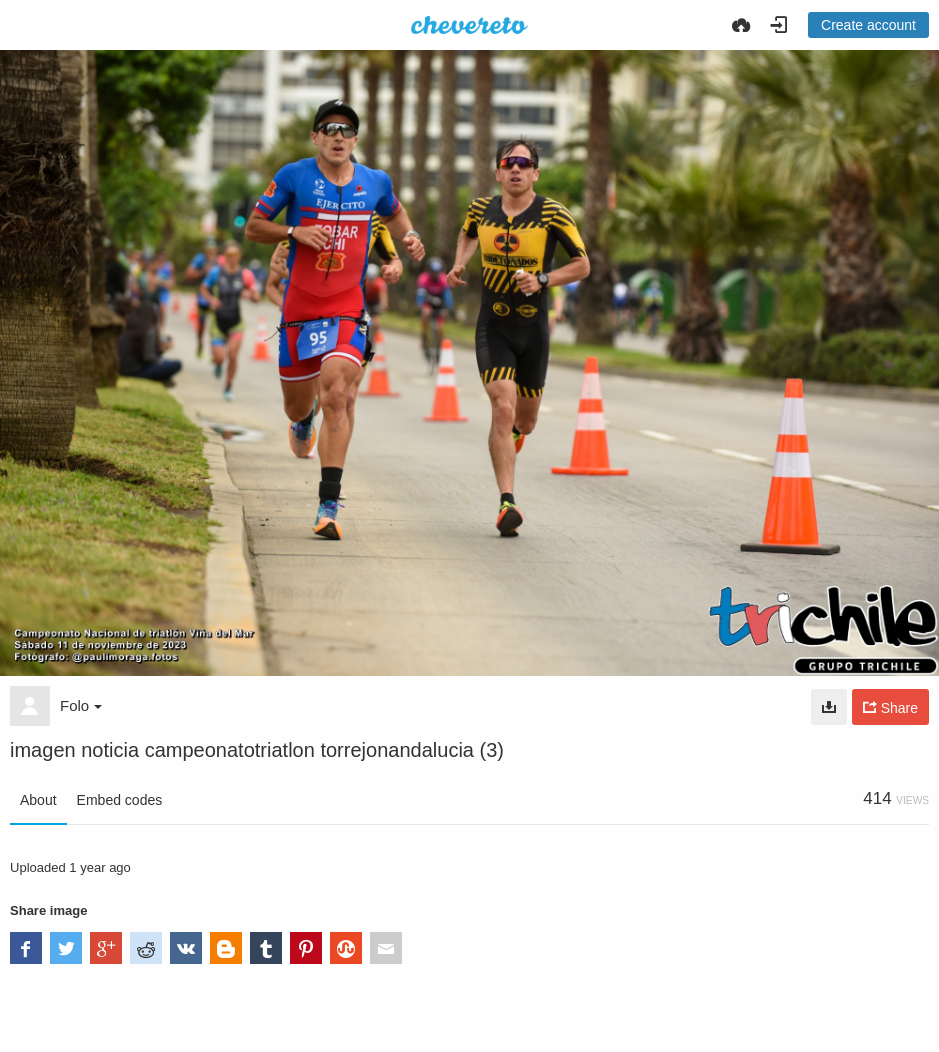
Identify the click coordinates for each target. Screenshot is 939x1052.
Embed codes (120, 800)
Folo (81, 705)
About (38, 800)
